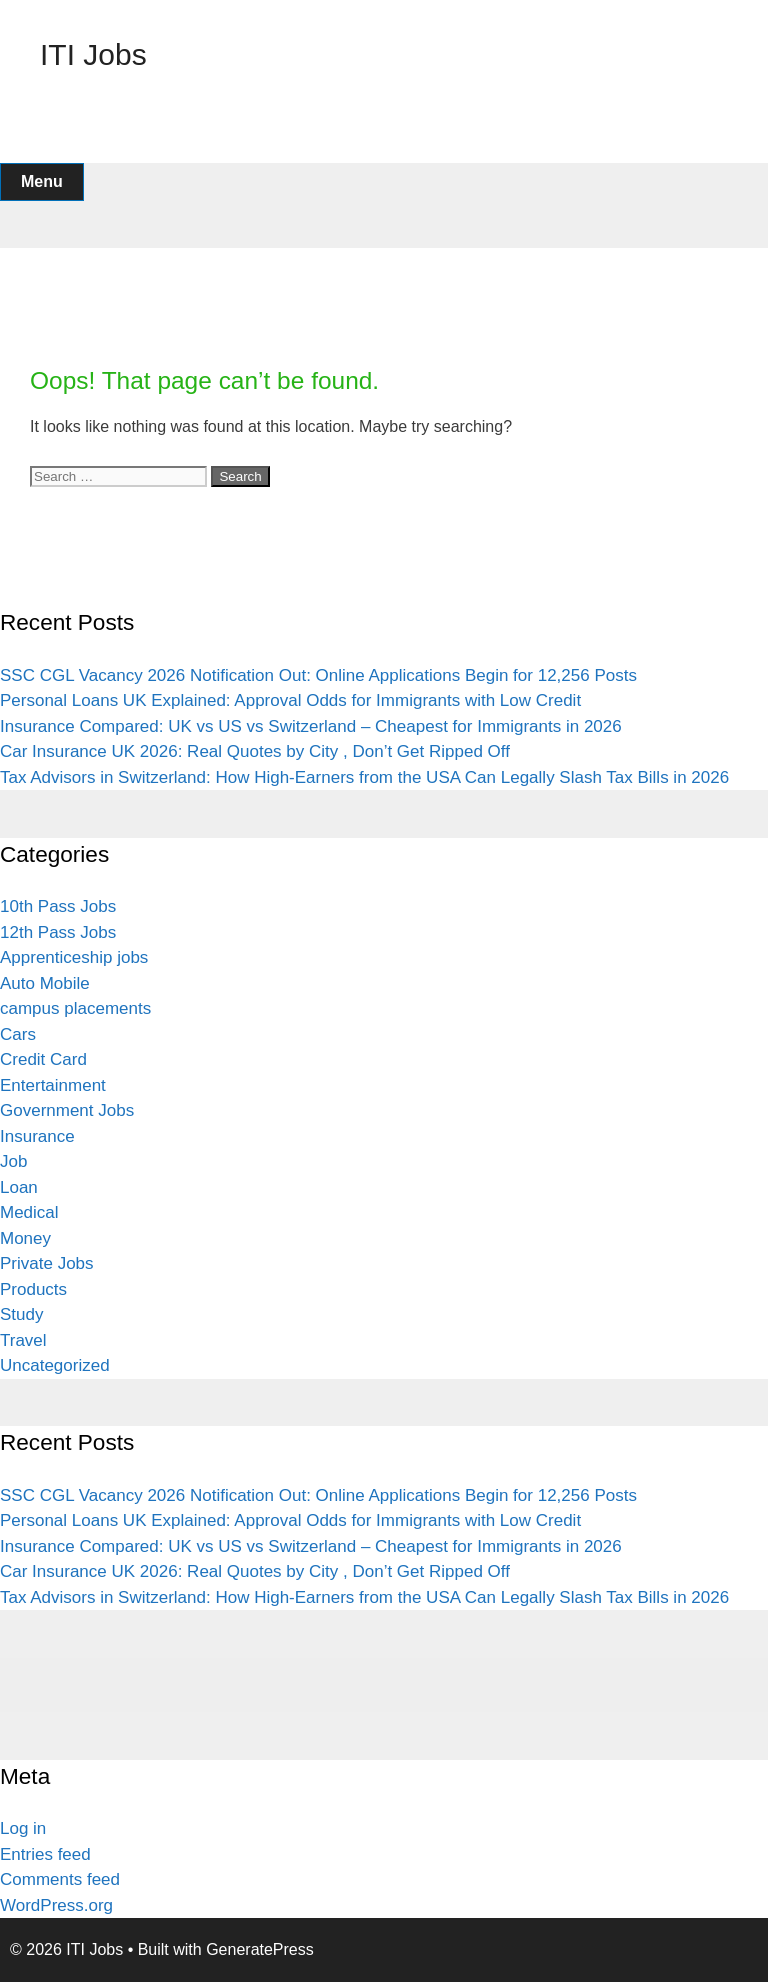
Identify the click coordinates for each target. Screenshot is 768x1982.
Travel (23, 1340)
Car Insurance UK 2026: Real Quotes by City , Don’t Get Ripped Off (255, 751)
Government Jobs (67, 1110)
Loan (19, 1187)
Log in (23, 1828)
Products (33, 1289)
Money (25, 1238)
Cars (18, 1034)
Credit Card (43, 1059)
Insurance (37, 1136)
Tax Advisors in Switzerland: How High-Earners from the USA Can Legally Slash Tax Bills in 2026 (364, 777)
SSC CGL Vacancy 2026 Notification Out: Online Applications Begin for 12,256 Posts (318, 675)
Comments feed (60, 1879)
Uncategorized (55, 1365)
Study (21, 1314)
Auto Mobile (45, 983)
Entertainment (53, 1085)
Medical (29, 1212)
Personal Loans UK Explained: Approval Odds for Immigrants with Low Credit (290, 700)
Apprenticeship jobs (74, 957)
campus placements (75, 1008)
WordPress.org (56, 1905)
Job (13, 1161)
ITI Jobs (93, 54)
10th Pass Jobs (58, 906)
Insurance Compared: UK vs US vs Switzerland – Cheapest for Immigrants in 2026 (311, 726)
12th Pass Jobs (58, 932)
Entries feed (45, 1854)
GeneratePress (260, 1949)
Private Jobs (47, 1263)
